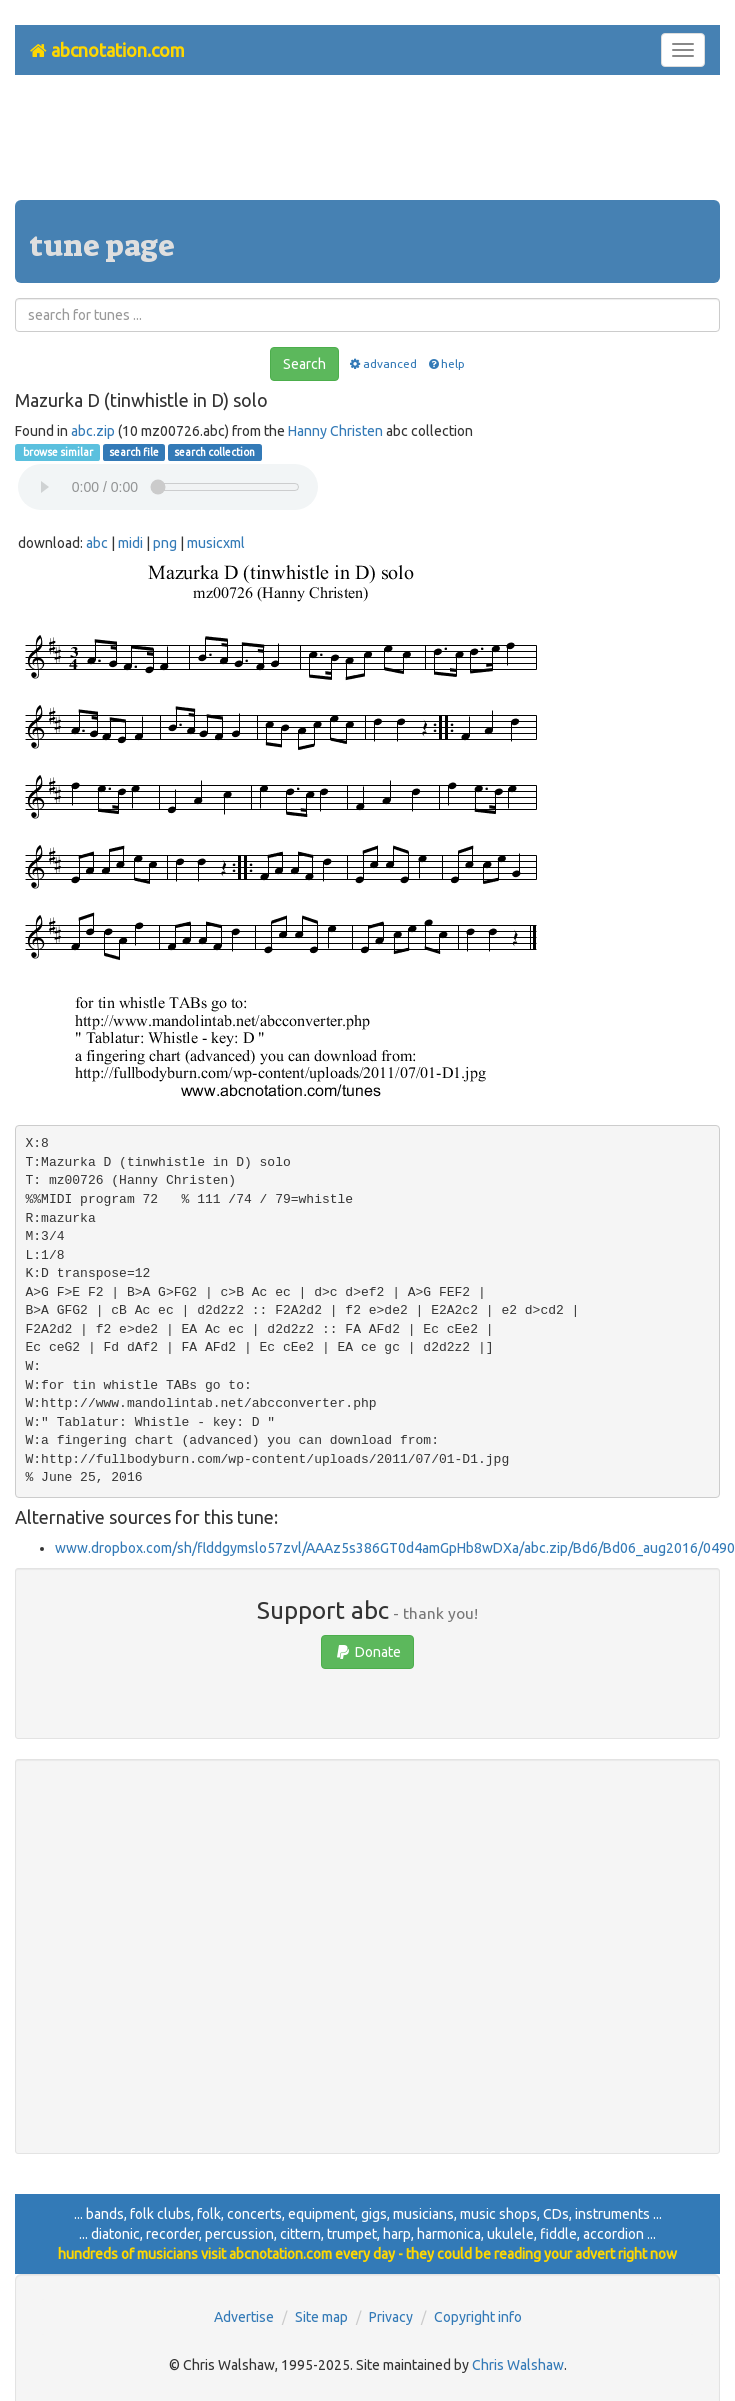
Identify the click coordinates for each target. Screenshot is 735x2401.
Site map (321, 2317)
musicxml (216, 543)
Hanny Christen (335, 431)
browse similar (57, 452)
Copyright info (478, 2317)
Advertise (244, 2317)
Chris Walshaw (518, 2365)
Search (304, 364)
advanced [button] (382, 363)
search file (134, 452)
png (165, 543)
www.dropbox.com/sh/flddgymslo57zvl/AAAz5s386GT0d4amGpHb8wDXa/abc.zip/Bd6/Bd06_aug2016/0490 (395, 1548)
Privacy (391, 2317)
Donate (367, 1652)
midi (130, 543)
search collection (214, 452)
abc (97, 543)
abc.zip (93, 431)
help (445, 363)
